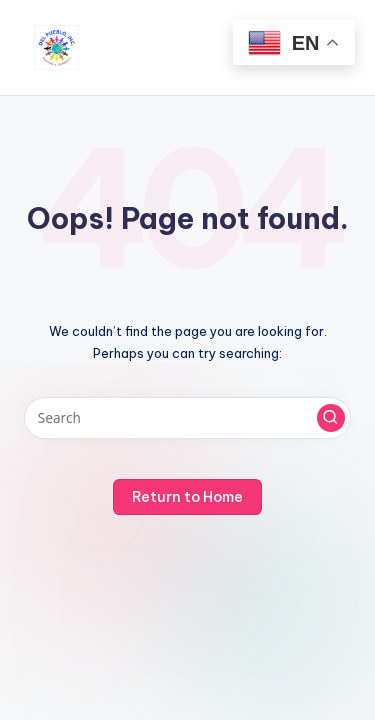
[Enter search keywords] (187, 418)
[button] (331, 418)
